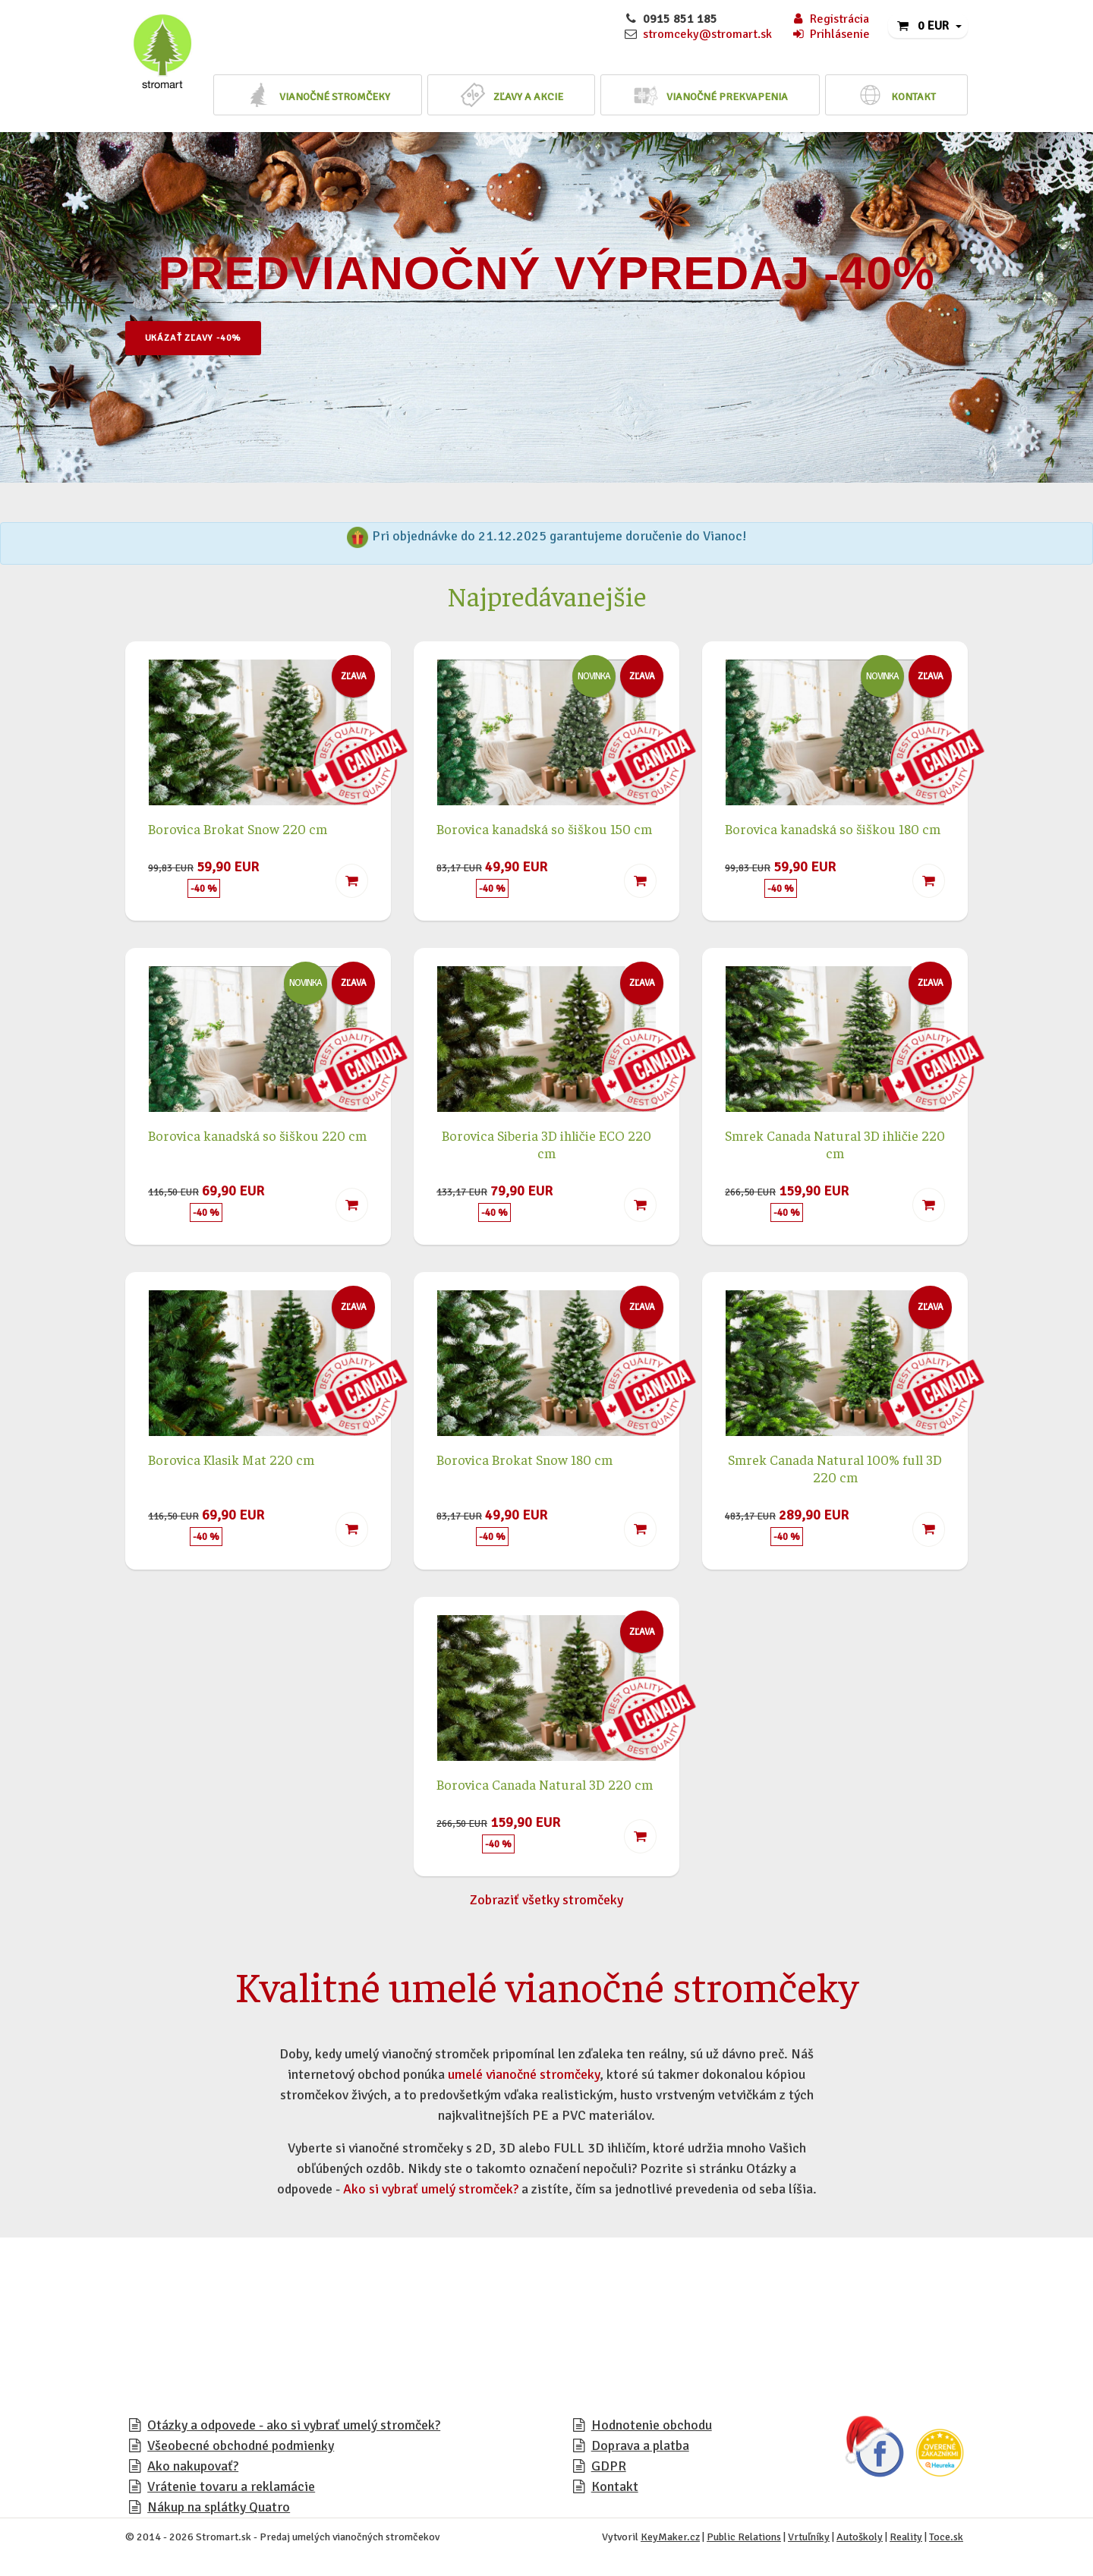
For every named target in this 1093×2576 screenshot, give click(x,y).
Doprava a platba (640, 2445)
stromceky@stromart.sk (707, 34)
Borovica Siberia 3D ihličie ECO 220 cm (546, 1143)
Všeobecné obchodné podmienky (240, 2445)
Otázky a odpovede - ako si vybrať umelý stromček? (293, 2425)
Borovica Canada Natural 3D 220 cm (544, 1784)
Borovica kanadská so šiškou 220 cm (257, 1135)
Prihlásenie (830, 34)
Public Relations (744, 2536)
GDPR (608, 2466)
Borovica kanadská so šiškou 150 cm (544, 828)
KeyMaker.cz (670, 2536)
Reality (906, 2536)
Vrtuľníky (809, 2536)
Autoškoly (859, 2536)
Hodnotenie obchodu (651, 2425)
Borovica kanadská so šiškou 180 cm (832, 828)
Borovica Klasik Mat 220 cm (231, 1459)
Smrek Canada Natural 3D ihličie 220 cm (835, 1143)
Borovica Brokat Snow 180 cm (524, 1459)
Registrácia (830, 19)
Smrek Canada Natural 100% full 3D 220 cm (835, 1467)
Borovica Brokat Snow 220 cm (237, 828)
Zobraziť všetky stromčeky (546, 1899)
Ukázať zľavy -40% (205, 338)
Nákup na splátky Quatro (218, 2507)
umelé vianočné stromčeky (524, 2074)
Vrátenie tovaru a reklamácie (231, 2486)
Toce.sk (946, 2536)
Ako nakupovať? (192, 2466)
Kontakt (614, 2486)
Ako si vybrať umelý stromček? (430, 2189)
